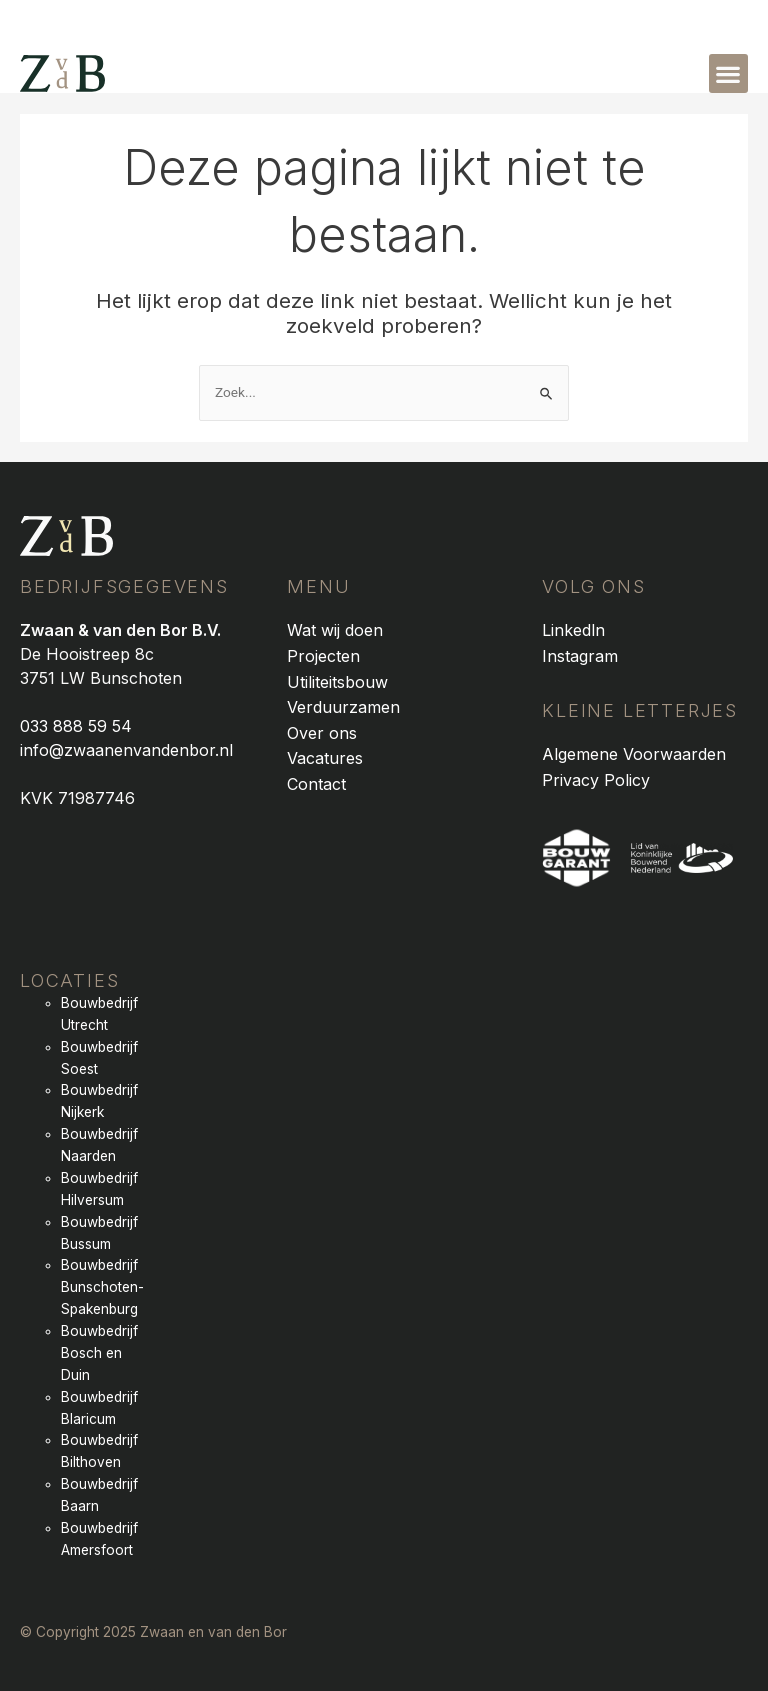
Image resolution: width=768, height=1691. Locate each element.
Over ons (322, 733)
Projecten (323, 656)
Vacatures (325, 758)
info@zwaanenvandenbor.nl (126, 750)
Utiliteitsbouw (337, 682)
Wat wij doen (335, 630)
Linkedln (573, 630)
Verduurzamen (343, 707)
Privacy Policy (596, 780)
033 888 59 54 (76, 726)
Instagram (580, 656)
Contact (316, 784)
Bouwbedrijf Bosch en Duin (99, 1353)
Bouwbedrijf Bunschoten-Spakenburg (102, 1287)
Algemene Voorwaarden (634, 754)
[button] (728, 73)
